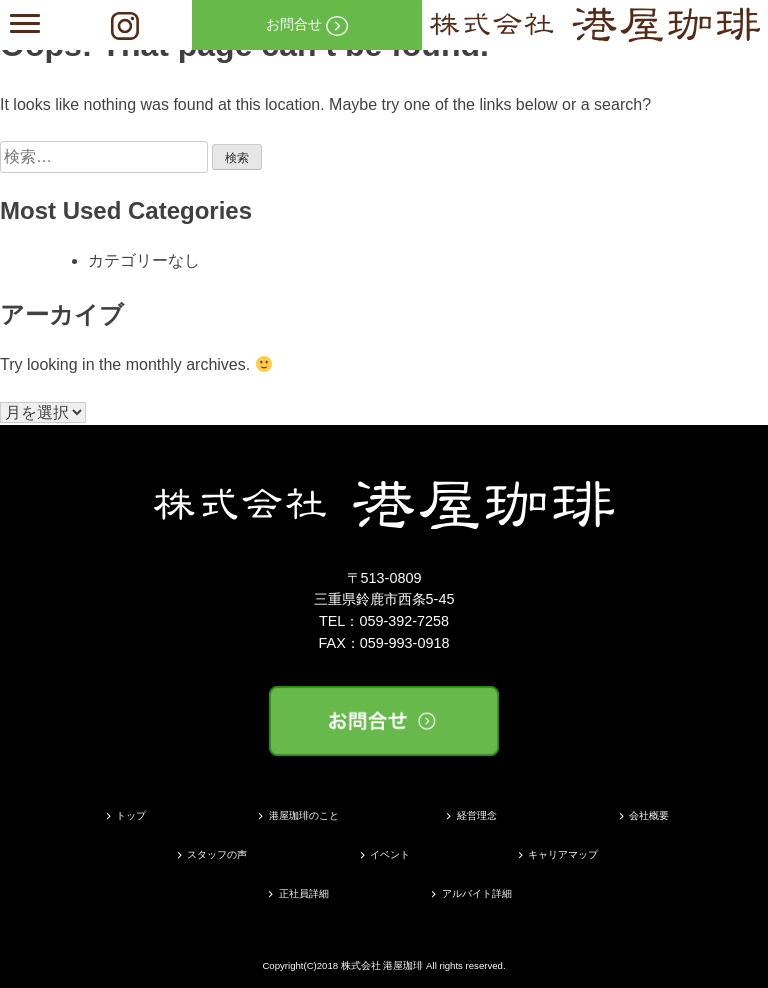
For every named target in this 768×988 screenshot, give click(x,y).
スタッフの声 (217, 854)
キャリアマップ (563, 854)
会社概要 (649, 815)
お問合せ (307, 26)
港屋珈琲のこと (304, 815)
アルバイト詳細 (477, 893)
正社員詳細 (304, 893)
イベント (390, 854)
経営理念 (477, 815)
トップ (131, 815)
